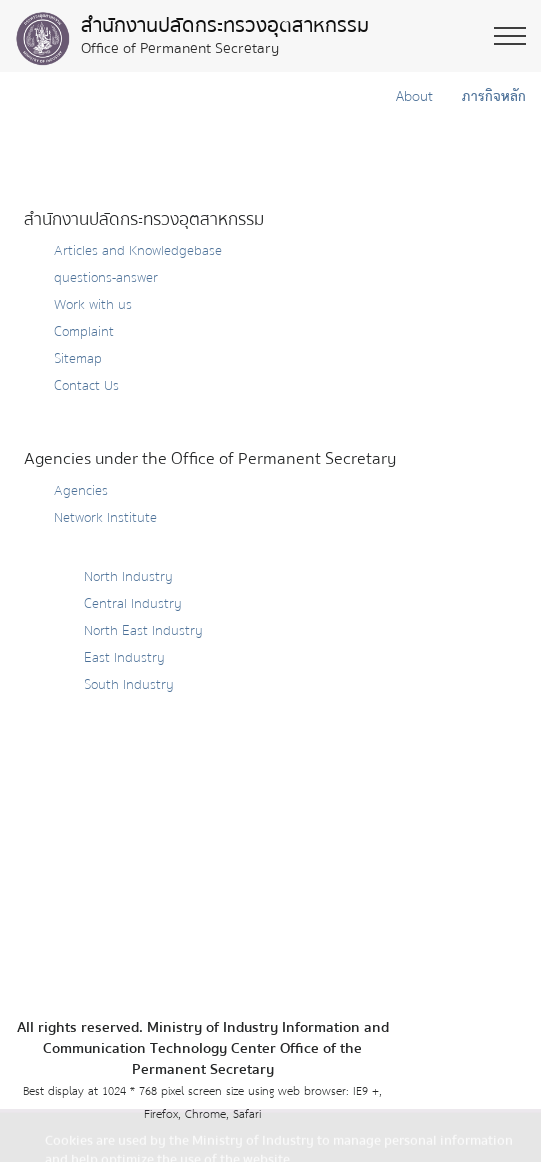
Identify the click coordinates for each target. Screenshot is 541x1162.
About (412, 97)
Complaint (84, 332)
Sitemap (78, 359)
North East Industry (143, 631)
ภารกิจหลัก (491, 97)
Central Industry (133, 604)
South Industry (129, 685)
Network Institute (105, 518)
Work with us (93, 305)
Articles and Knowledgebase (138, 251)
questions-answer (106, 278)
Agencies (81, 491)
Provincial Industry (109, 545)
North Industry (128, 577)
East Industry (124, 658)
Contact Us (86, 386)
